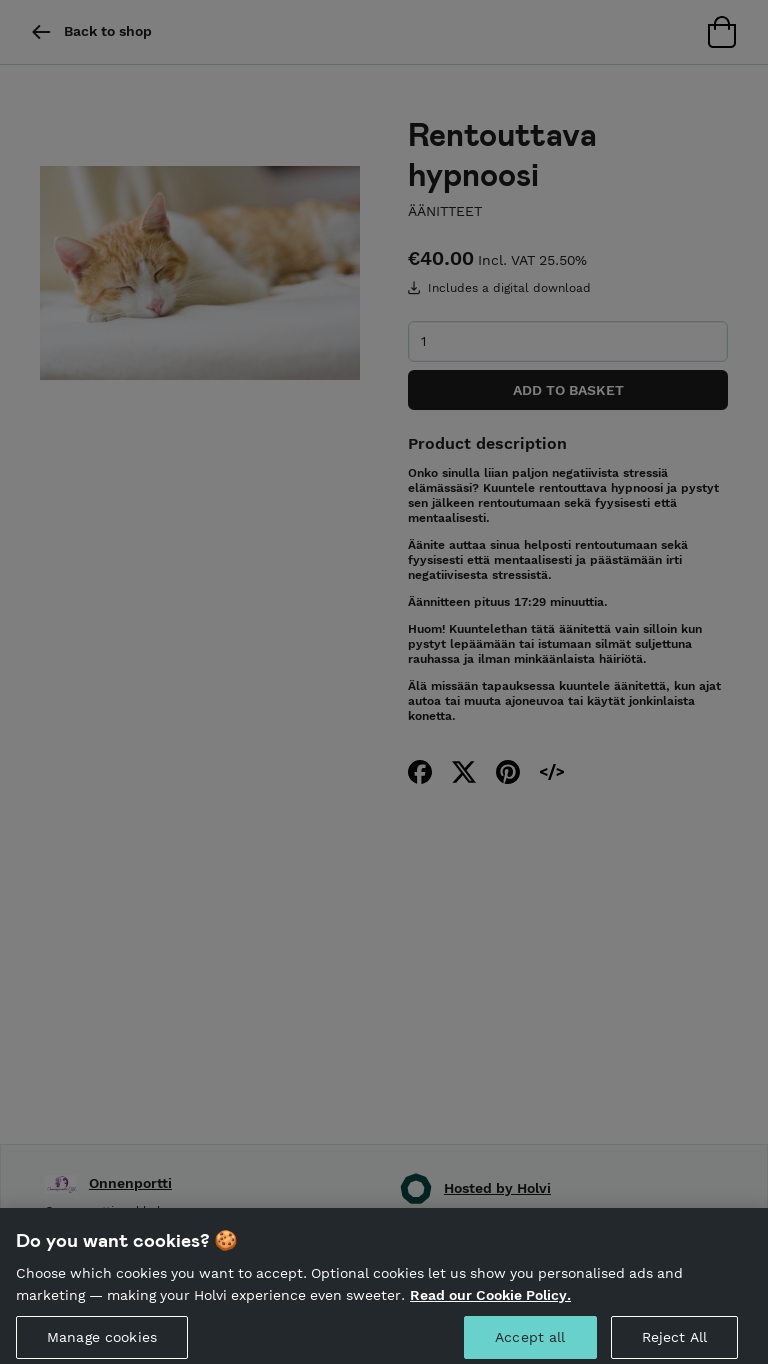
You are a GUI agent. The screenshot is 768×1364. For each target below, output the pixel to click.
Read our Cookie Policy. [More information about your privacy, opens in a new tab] (490, 1302)
